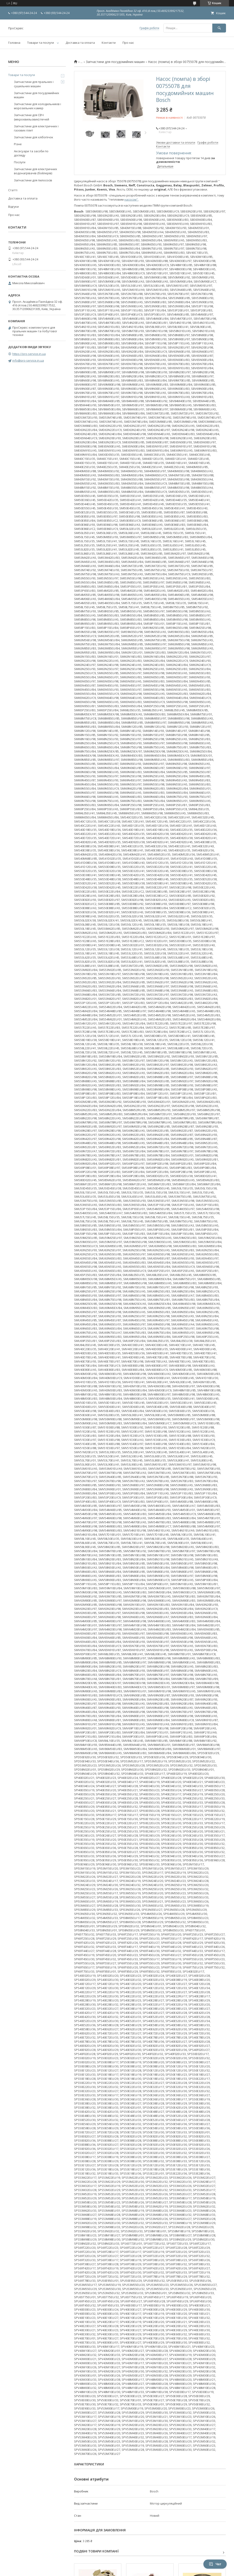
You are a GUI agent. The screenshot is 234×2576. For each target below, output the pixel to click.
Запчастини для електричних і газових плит (36, 128)
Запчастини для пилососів (33, 180)
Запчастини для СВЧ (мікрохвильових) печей (31, 117)
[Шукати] (219, 28)
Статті (12, 190)
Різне (18, 144)
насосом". (131, 199)
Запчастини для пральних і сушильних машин (33, 84)
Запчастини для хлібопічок (33, 137)
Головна (14, 43)
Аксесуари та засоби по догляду (31, 153)
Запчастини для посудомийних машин (115, 62)
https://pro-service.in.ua (29, 354)
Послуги (19, 162)
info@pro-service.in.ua (28, 360)
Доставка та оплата (80, 43)
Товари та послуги (40, 43)
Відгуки (13, 206)
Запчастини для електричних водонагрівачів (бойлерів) (35, 171)
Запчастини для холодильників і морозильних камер (37, 106)
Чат (215, 2564)
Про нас (128, 43)
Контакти (109, 43)
